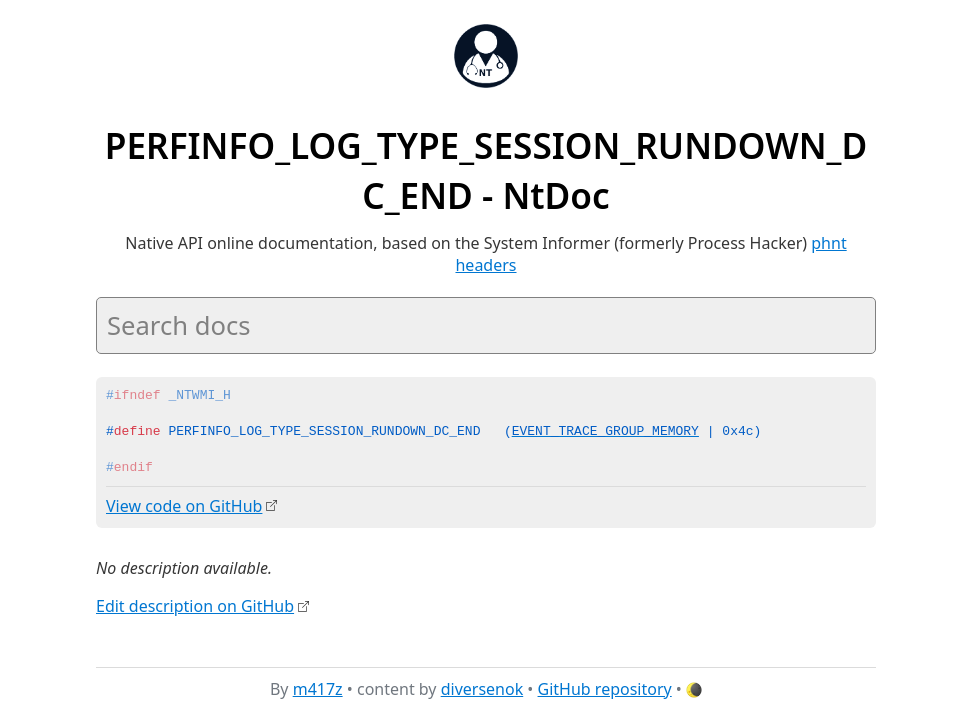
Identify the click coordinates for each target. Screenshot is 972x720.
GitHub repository (605, 689)
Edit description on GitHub (195, 605)
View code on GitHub (184, 506)
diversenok (482, 689)
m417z (318, 689)
